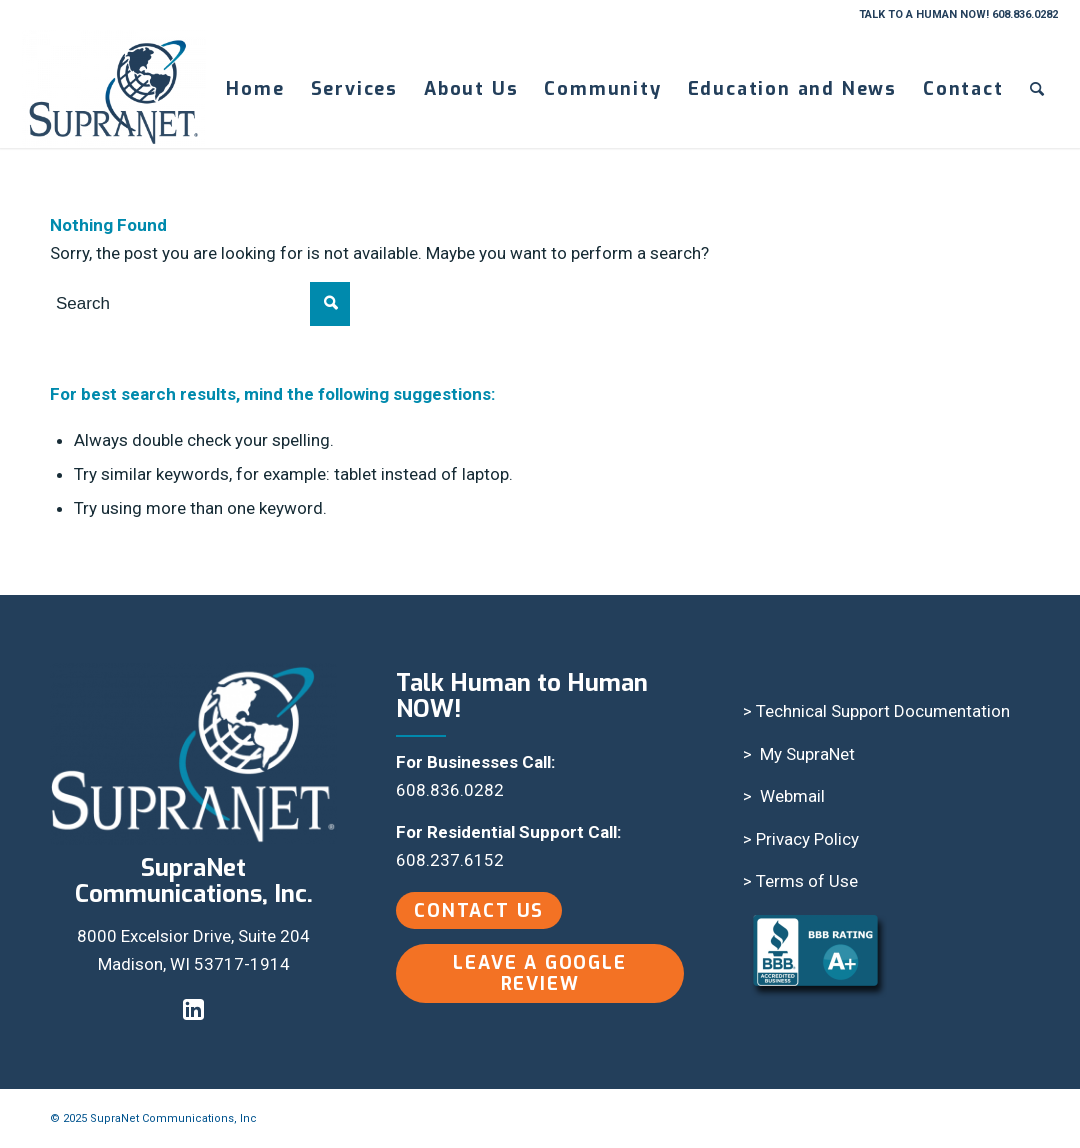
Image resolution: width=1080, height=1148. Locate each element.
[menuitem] (255, 89)
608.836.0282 (450, 790)
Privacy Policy (807, 839)
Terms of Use (807, 881)
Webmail (792, 796)
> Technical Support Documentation (876, 711)
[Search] (1038, 89)
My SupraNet (807, 754)
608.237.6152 (450, 860)
